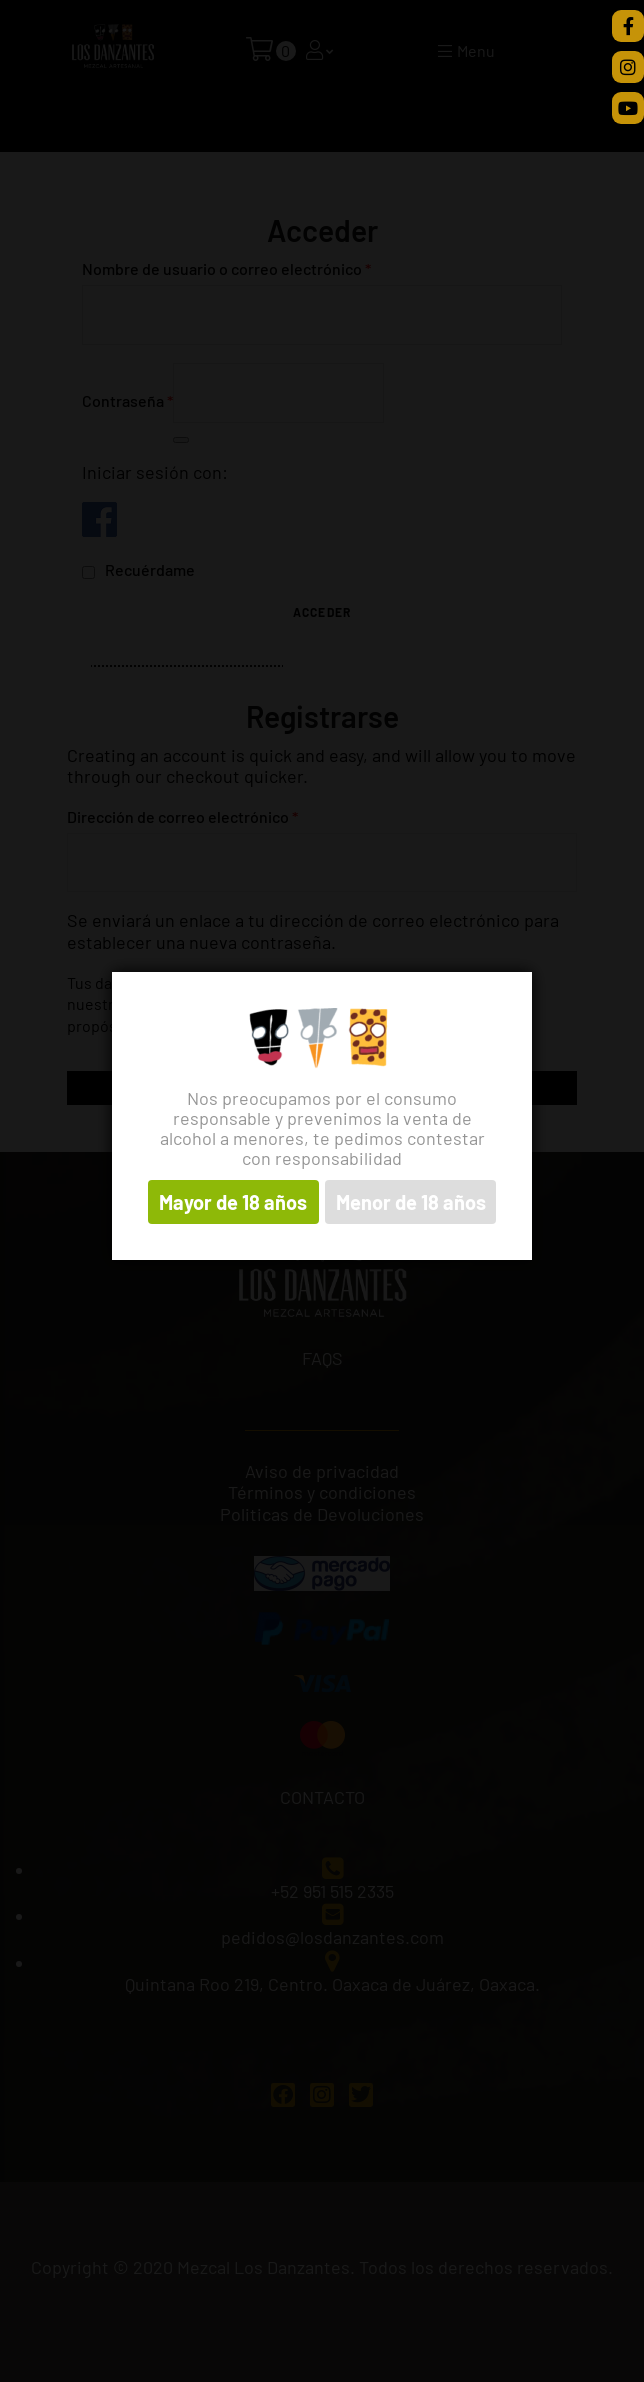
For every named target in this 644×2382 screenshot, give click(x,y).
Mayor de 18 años (233, 1202)
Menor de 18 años (411, 1202)
